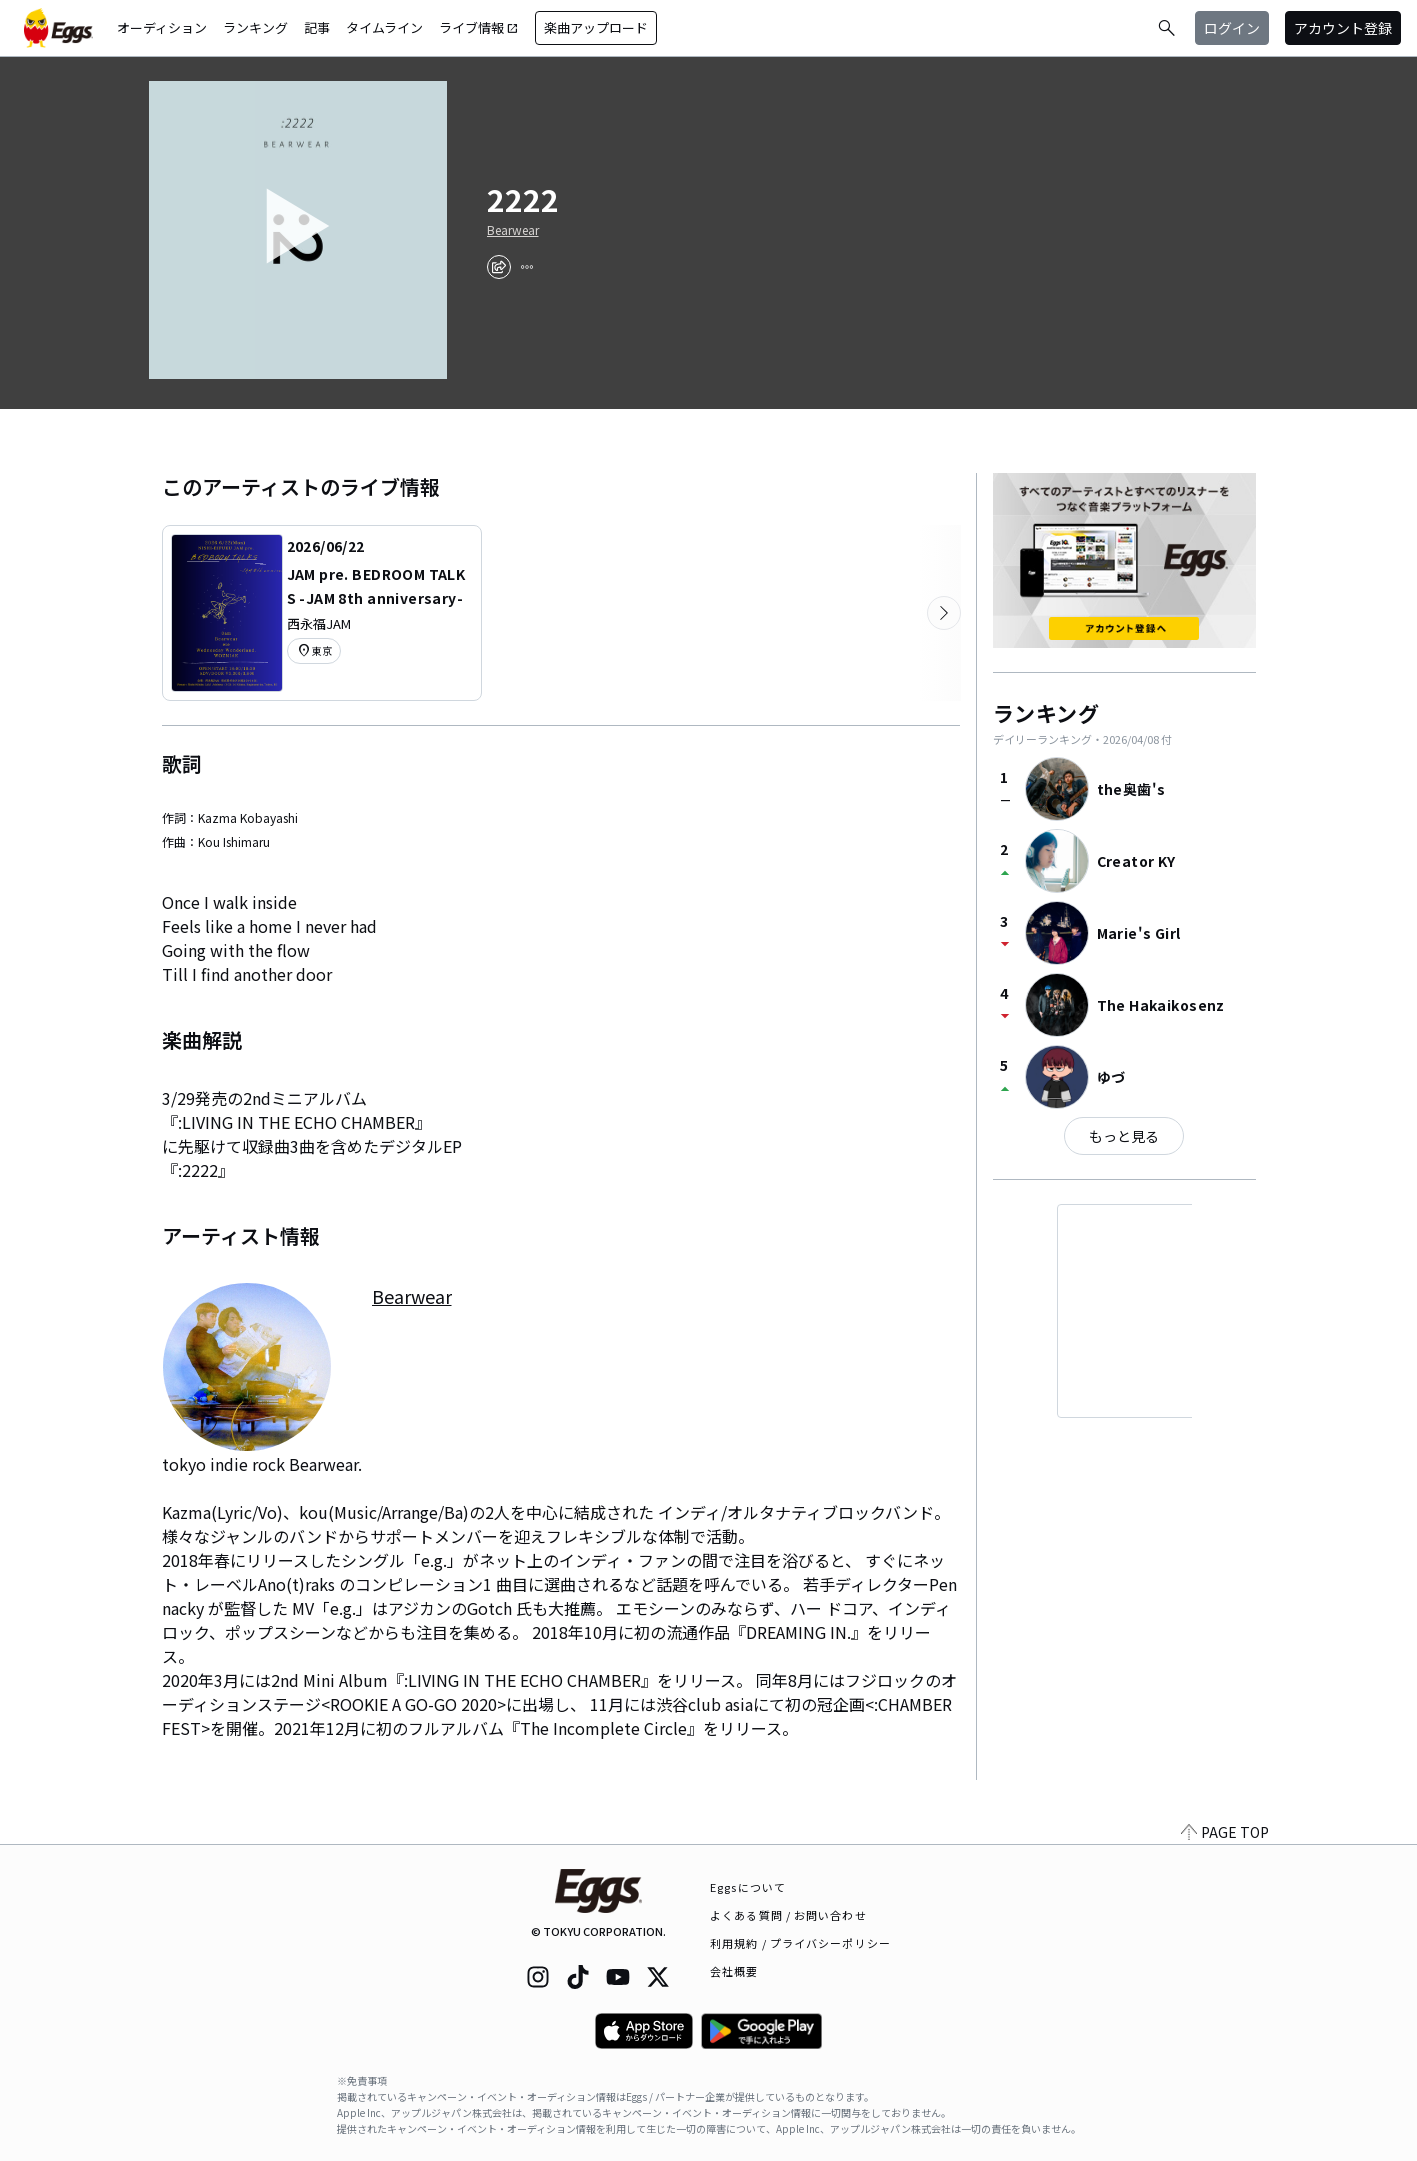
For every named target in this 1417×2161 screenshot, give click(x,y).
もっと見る (1124, 1136)
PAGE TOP (1225, 1832)
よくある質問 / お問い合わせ (788, 1915)
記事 (317, 27)
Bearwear (513, 230)
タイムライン (384, 27)
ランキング (255, 27)
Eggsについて (748, 1887)
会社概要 (734, 1971)
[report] (527, 267)
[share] (499, 267)
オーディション (162, 27)
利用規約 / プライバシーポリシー (800, 1943)
